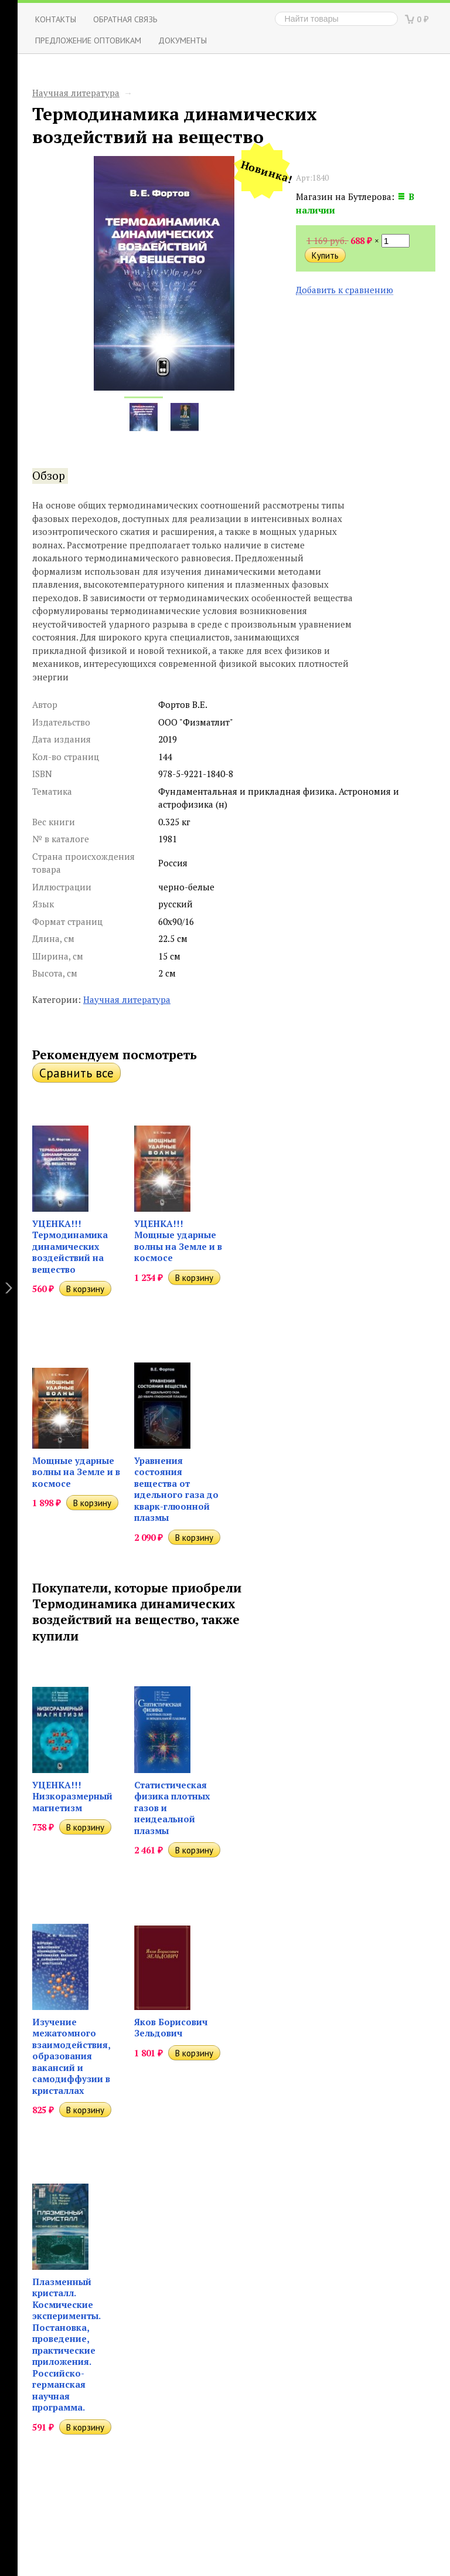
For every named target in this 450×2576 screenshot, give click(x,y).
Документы (182, 40)
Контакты (55, 19)
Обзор (48, 475)
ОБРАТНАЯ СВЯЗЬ (125, 19)
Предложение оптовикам (88, 40)
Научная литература (76, 93)
